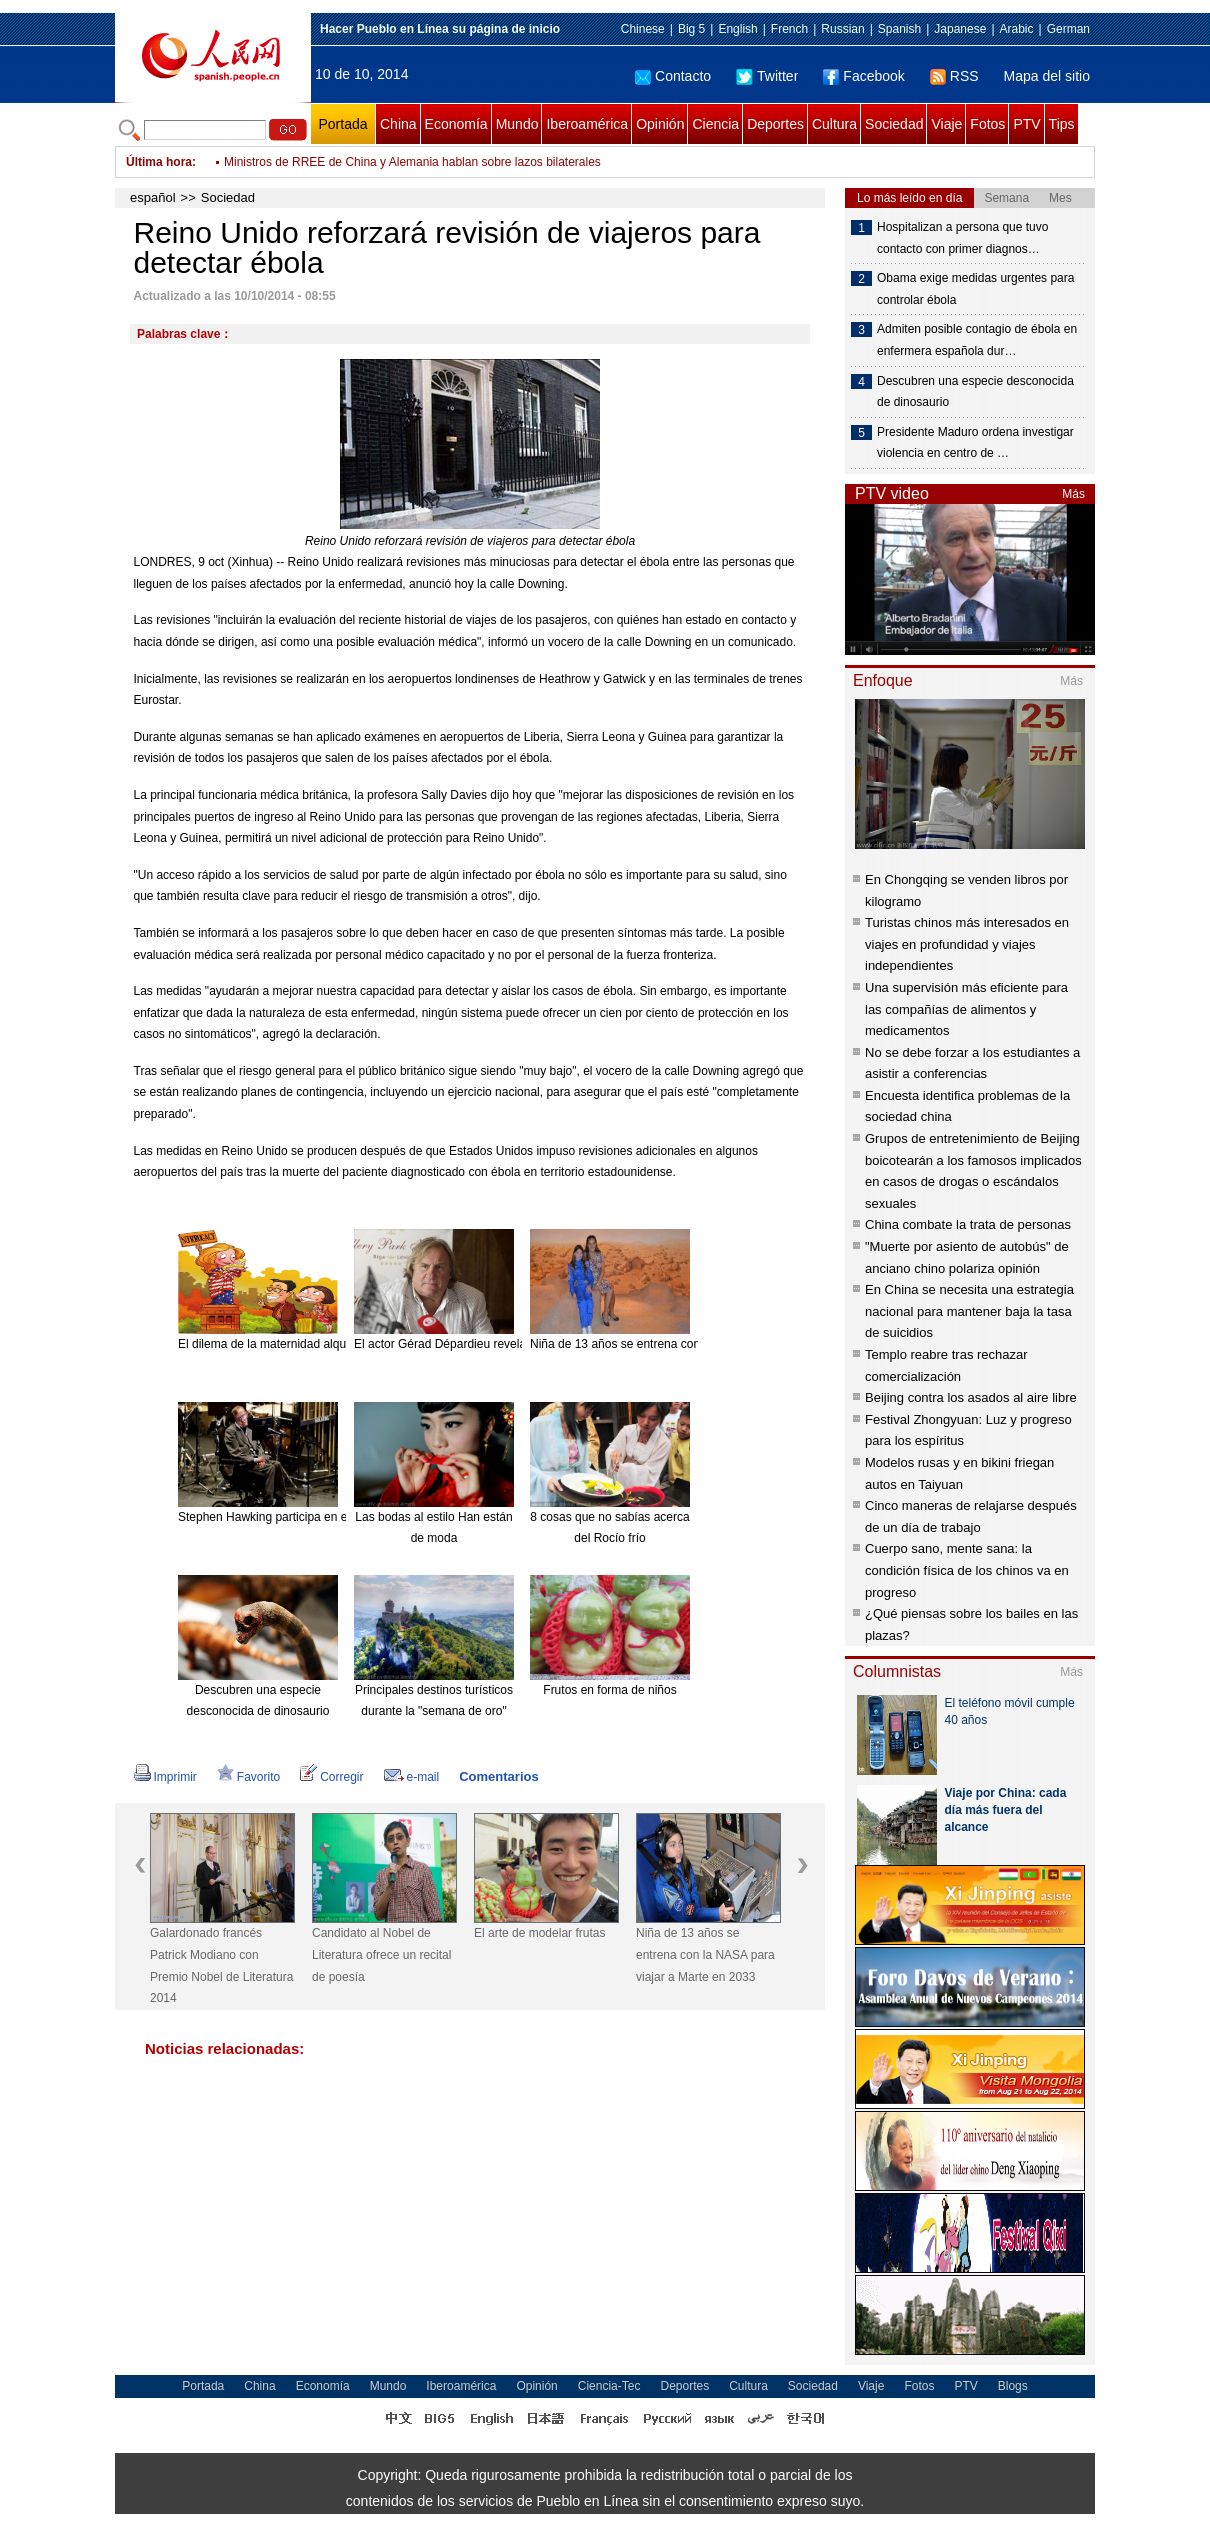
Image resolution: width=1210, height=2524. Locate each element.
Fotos (987, 124)
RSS (954, 76)
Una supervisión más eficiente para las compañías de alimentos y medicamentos (966, 1009)
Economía (456, 124)
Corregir (331, 1777)
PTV (1026, 124)
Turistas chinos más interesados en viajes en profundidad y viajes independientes (967, 944)
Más (1073, 494)
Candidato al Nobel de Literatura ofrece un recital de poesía (381, 1954)
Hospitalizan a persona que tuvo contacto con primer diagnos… (962, 238)
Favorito (248, 1777)
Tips (1062, 124)
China (398, 124)
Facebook (863, 76)
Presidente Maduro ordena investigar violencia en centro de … (975, 443)
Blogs (1013, 2386)
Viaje (946, 124)
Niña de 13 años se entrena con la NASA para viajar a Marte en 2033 (705, 1954)
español (153, 197)
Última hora (159, 162)
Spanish (899, 29)
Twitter (767, 76)
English (737, 29)
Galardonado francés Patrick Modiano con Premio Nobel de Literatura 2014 (221, 1965)
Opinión (660, 124)
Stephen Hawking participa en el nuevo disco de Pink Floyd (336, 1517)
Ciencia (715, 124)
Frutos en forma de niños (609, 1690)
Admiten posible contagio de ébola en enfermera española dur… (977, 340)
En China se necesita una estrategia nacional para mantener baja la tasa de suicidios (969, 1311)
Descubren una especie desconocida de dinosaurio (975, 392)
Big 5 (691, 29)
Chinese (643, 29)
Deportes (775, 124)
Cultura (834, 124)
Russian (842, 29)
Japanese (960, 29)
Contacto (673, 76)
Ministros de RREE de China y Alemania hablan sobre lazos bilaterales (412, 162)
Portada (342, 124)
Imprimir (165, 1777)
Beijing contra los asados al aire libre (971, 1397)
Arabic (1017, 29)
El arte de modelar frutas (539, 1933)
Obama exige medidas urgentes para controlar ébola (975, 289)
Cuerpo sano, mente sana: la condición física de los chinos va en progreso (967, 1570)
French (789, 29)
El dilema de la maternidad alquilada (274, 1344)
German (1068, 29)
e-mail (412, 1777)
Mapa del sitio (1047, 76)
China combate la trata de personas (968, 1224)
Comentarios (498, 1776)
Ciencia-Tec (609, 2386)
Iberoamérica (587, 124)
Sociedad (894, 124)
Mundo (517, 124)
